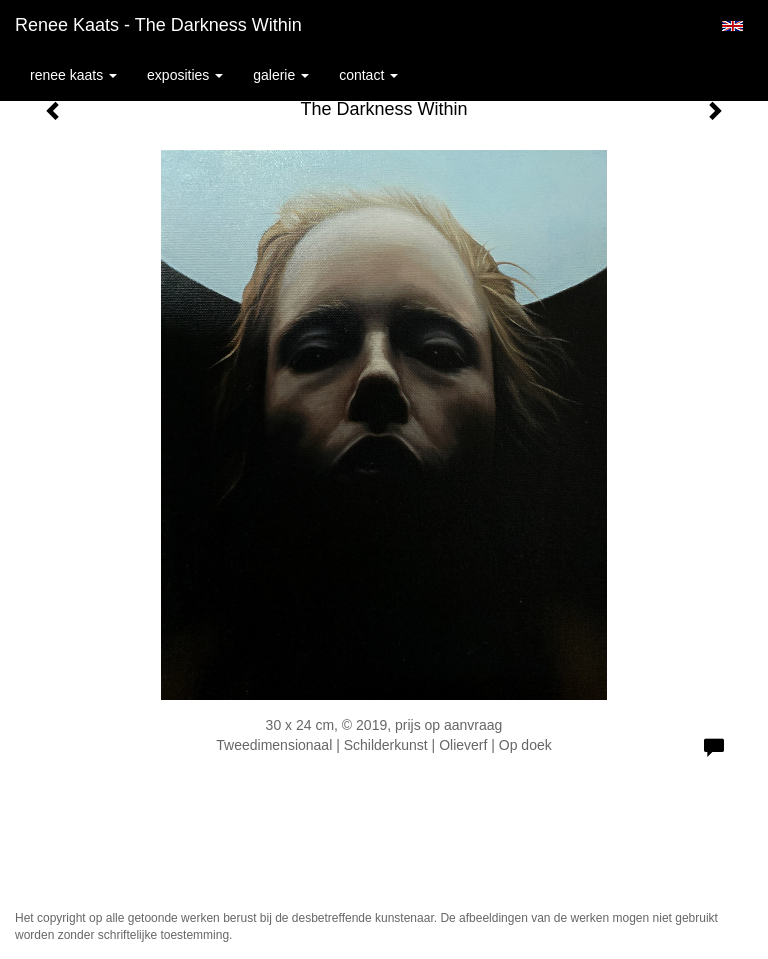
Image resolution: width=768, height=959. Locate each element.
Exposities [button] (185, 75)
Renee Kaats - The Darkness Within (158, 25)
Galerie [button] (281, 75)
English (732, 26)
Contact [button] (368, 75)
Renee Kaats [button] (73, 75)
